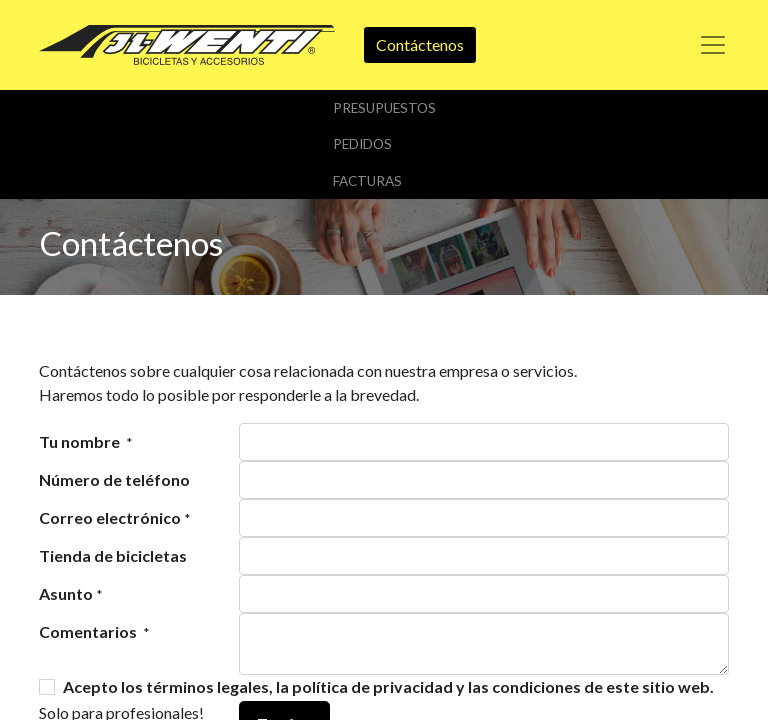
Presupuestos (384, 108)
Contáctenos (420, 44)
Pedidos (362, 144)
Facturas (367, 181)
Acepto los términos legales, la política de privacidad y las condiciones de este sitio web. (388, 686)
